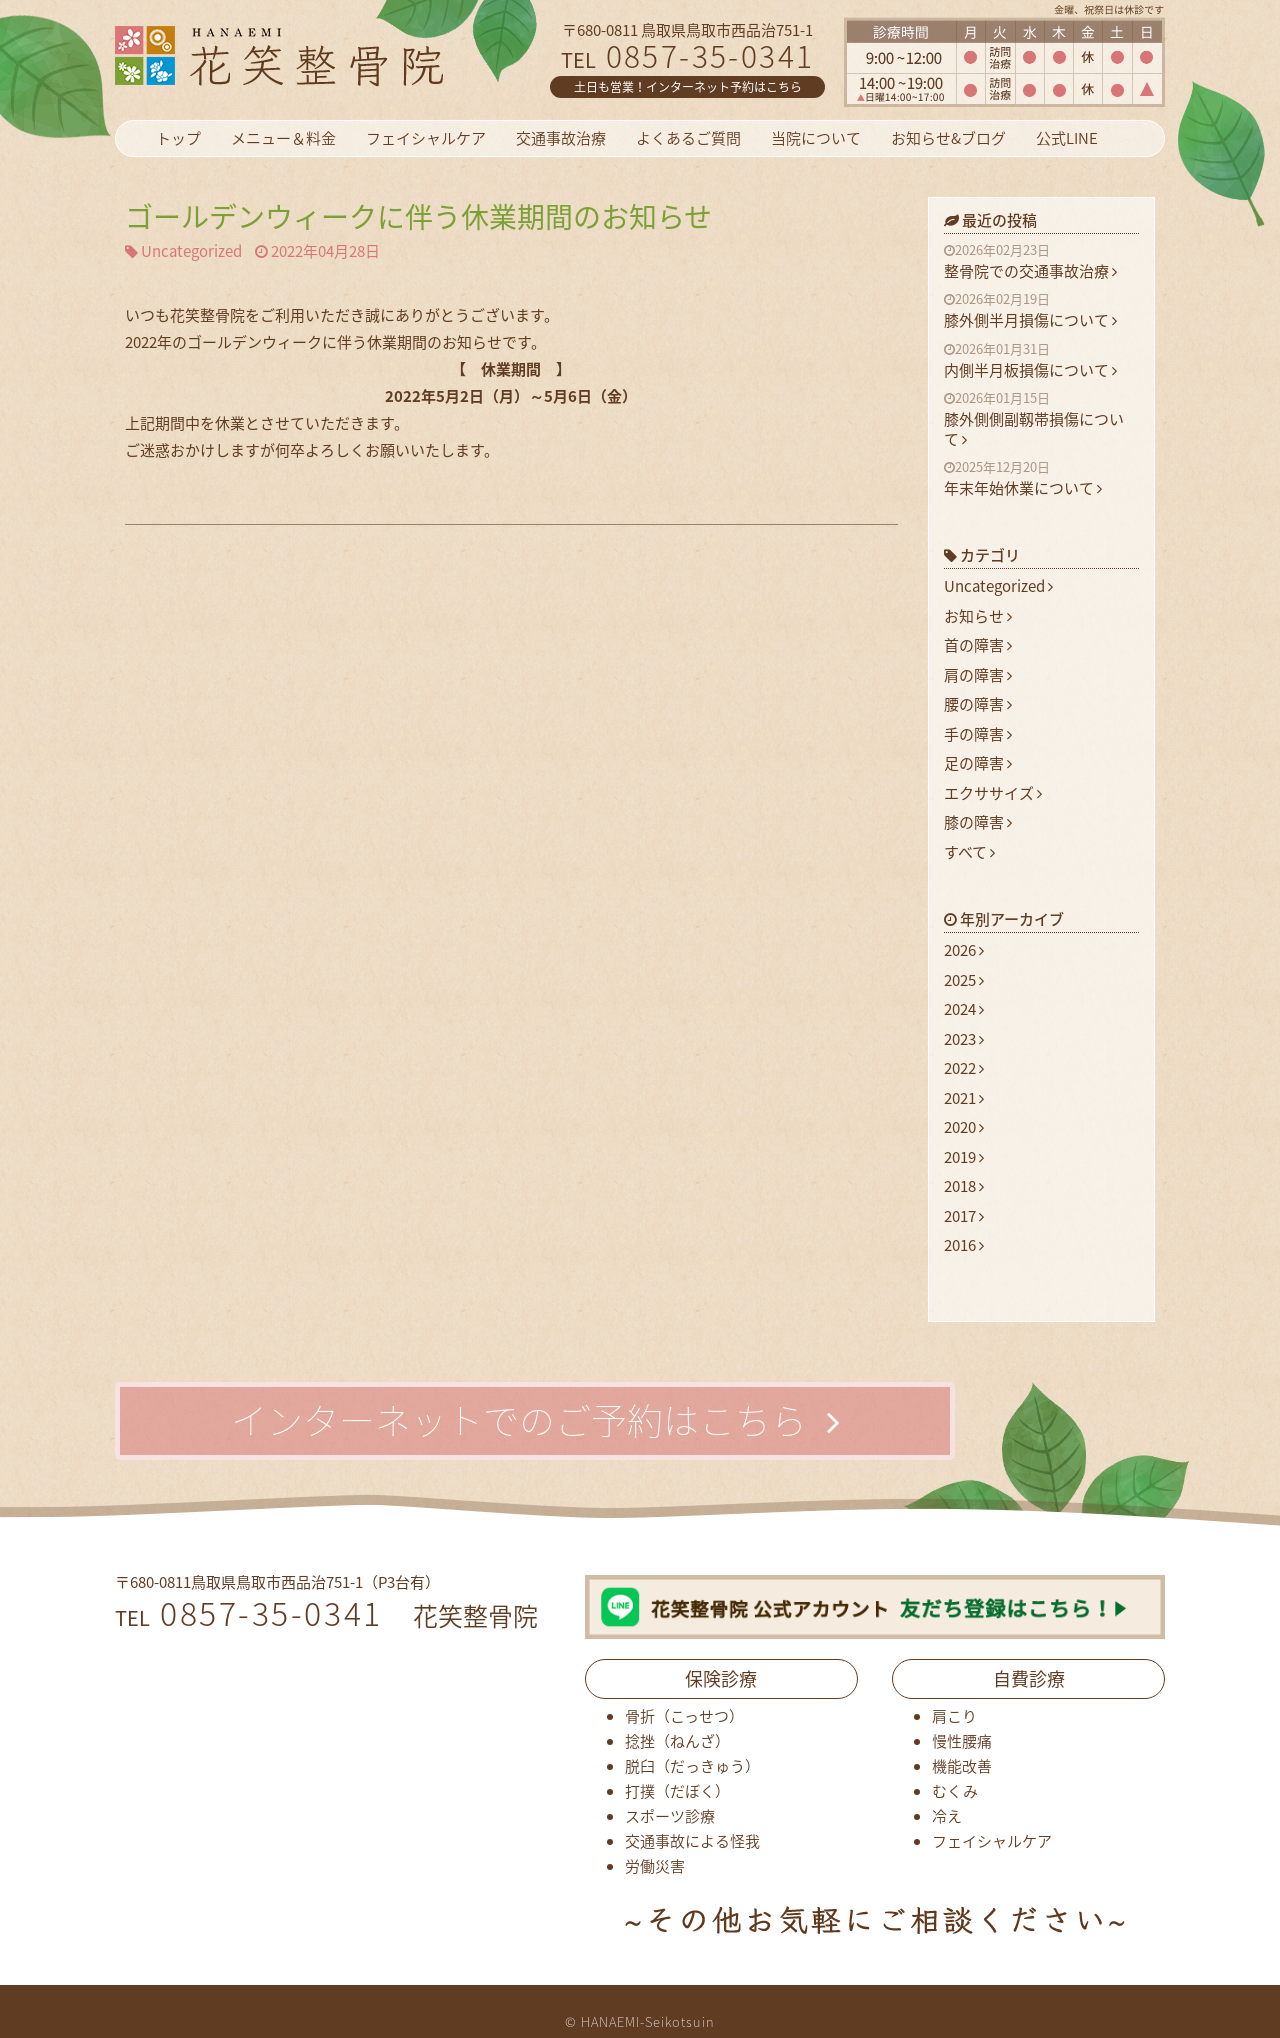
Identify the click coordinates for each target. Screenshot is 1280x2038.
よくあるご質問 (688, 138)
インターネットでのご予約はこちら (535, 1420)
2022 (964, 1068)
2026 (964, 950)
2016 (964, 1245)
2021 (964, 1098)
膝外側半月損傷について (1041, 311)
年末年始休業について (1041, 479)
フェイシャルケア (426, 138)
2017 (964, 1216)
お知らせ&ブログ (948, 138)
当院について (816, 138)
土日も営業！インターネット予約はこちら (688, 87)
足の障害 (978, 763)
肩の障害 (978, 675)
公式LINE (1067, 138)
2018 (964, 1186)
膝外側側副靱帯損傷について (1041, 419)
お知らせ (978, 616)
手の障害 (978, 734)
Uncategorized (191, 251)
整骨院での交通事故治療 (1041, 262)
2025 (964, 980)
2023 (964, 1039)
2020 (964, 1127)
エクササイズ (993, 793)
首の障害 (978, 645)
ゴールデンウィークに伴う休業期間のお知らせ (418, 216)
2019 (964, 1157)
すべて (969, 852)
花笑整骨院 (327, 55)
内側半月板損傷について (1041, 361)
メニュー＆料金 (283, 138)
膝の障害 (978, 822)
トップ (178, 138)
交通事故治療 (561, 138)
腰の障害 (978, 704)
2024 (964, 1009)
